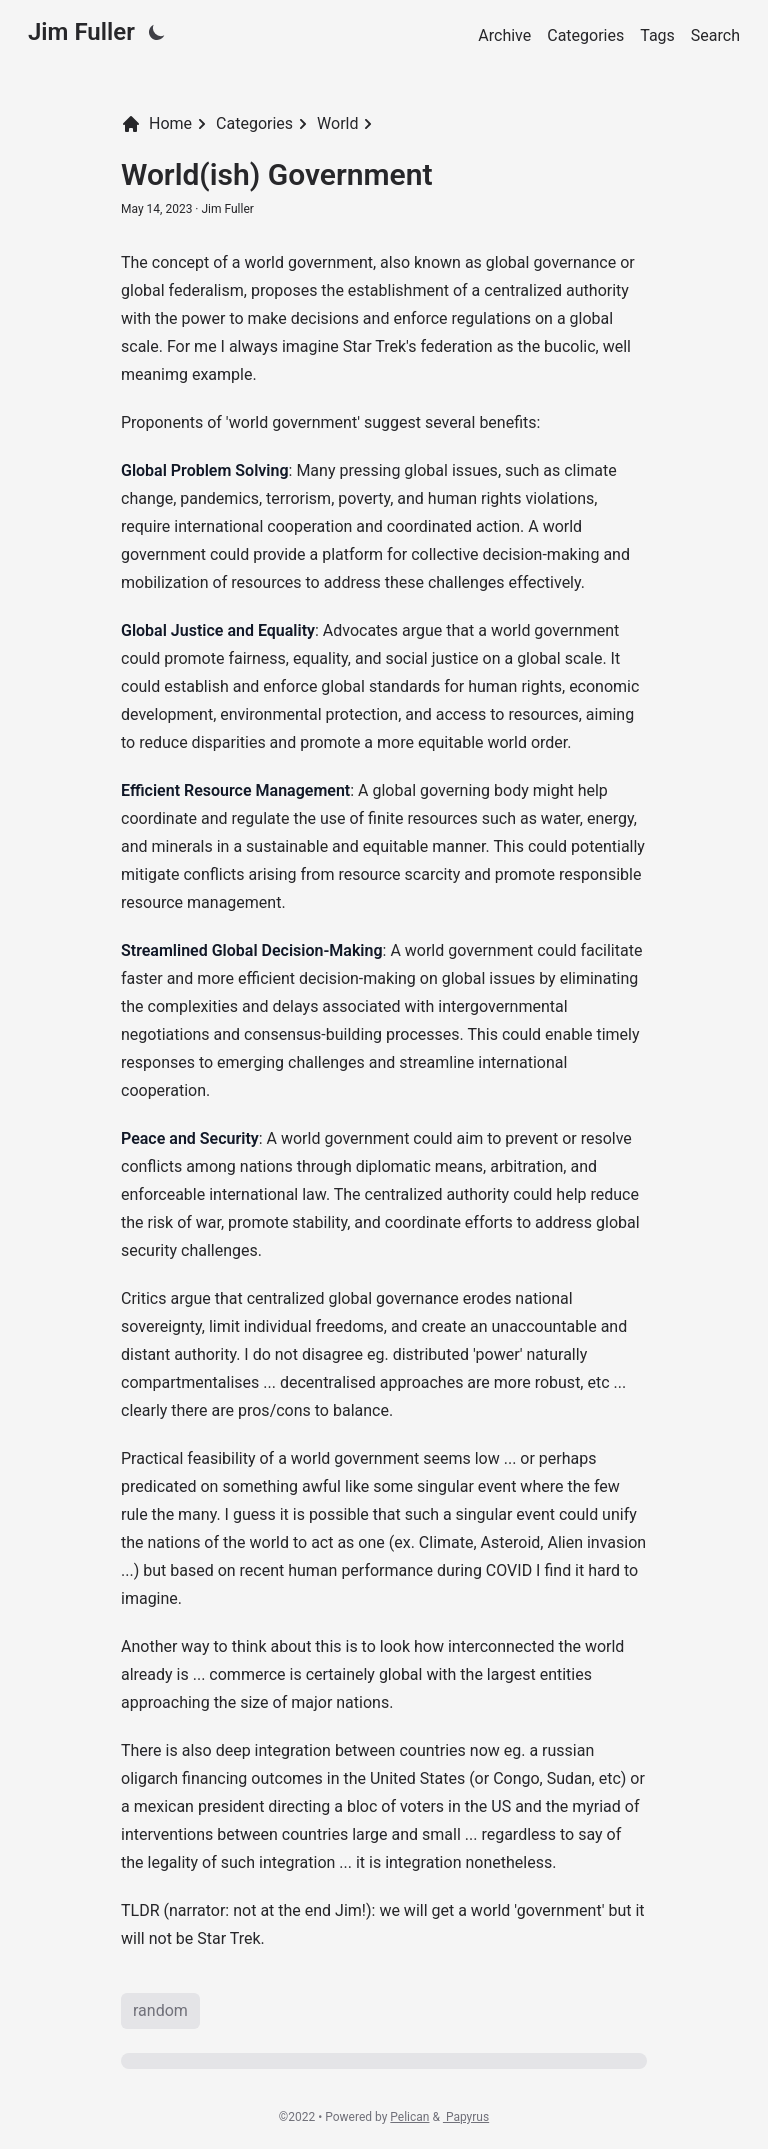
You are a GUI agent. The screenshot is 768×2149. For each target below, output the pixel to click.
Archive (504, 35)
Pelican (409, 2117)
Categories (585, 35)
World (337, 123)
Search (715, 35)
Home (156, 124)
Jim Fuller (81, 32)
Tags (657, 35)
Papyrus (466, 2117)
